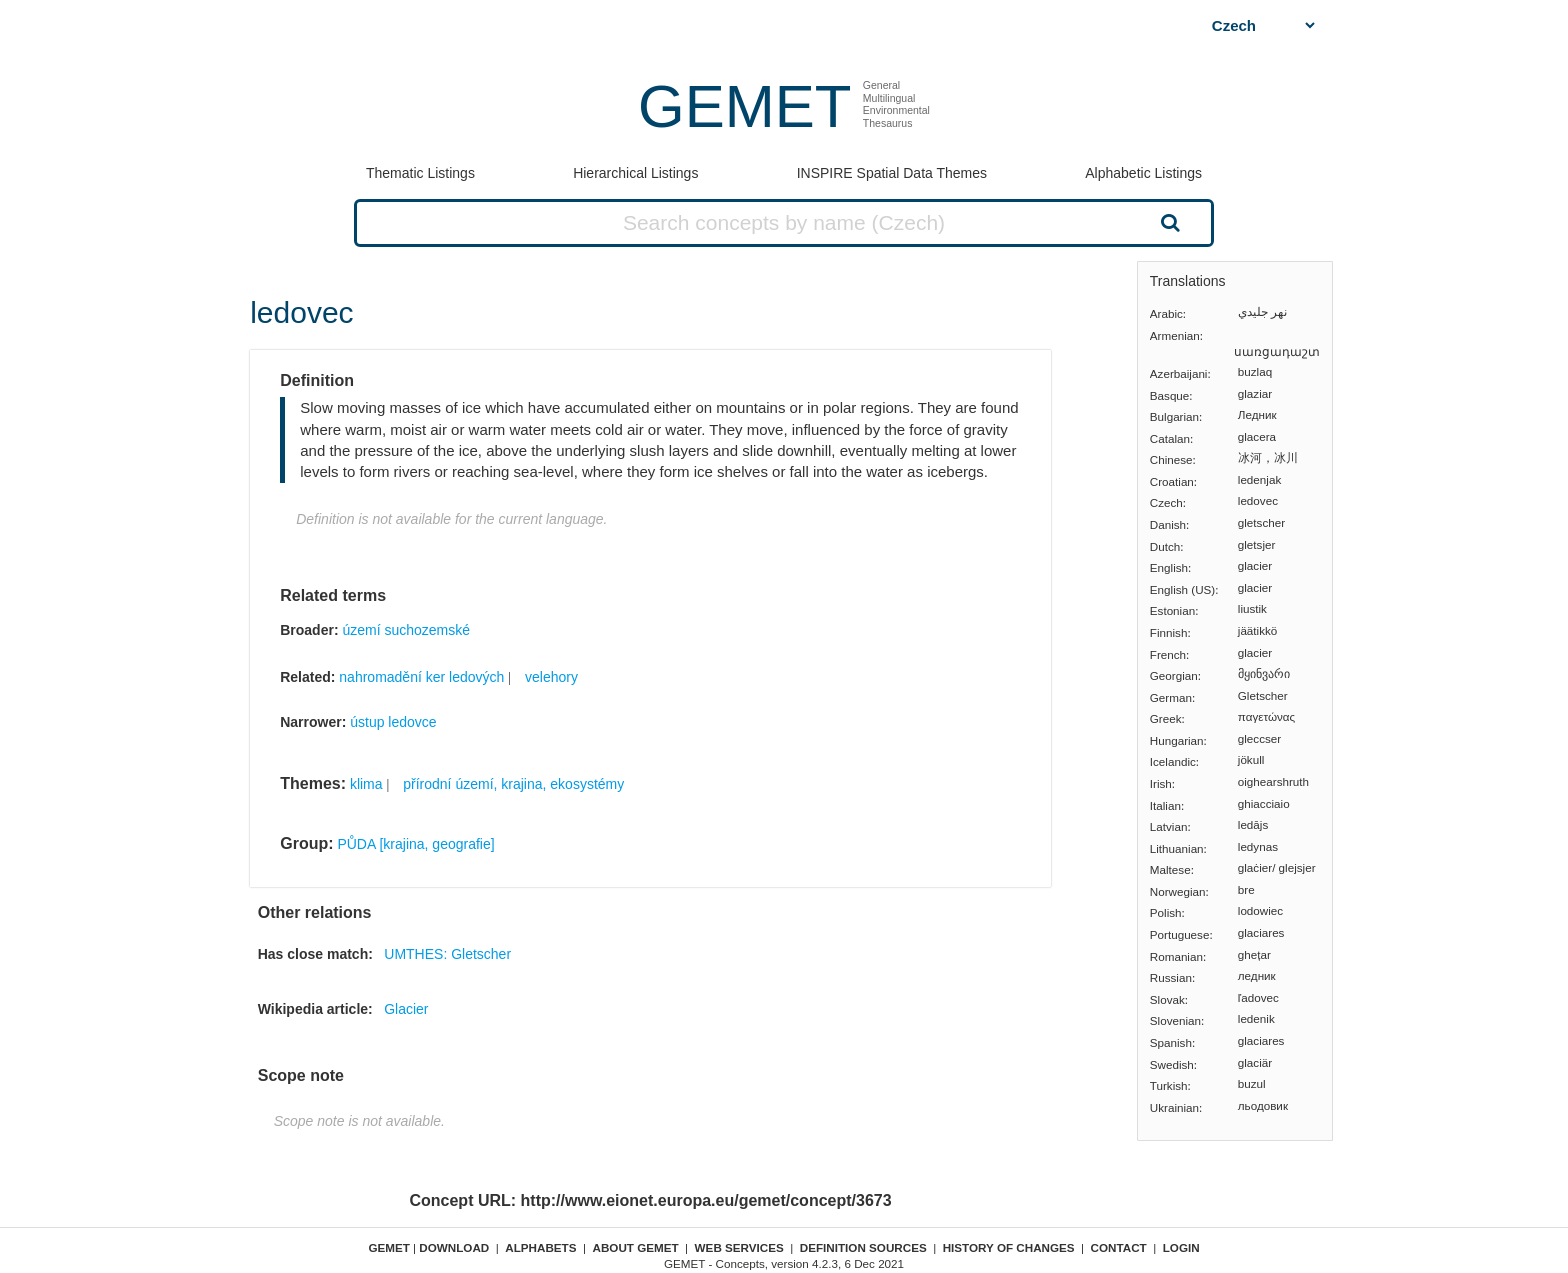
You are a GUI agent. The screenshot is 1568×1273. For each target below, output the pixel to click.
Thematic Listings (420, 173)
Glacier (406, 1009)
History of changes (1009, 1247)
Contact (1119, 1247)
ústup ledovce (393, 722)
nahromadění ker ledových (421, 677)
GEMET (744, 106)
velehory (551, 677)
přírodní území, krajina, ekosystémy (513, 784)
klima (366, 784)
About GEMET (636, 1247)
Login (1181, 1247)
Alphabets (540, 1247)
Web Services (739, 1247)
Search (1168, 222)
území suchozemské (406, 630)
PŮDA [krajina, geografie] (415, 844)
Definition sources (863, 1247)
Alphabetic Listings (1143, 173)
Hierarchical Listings (635, 173)
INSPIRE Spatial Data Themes (892, 173)
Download (454, 1247)
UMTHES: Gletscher (447, 954)
